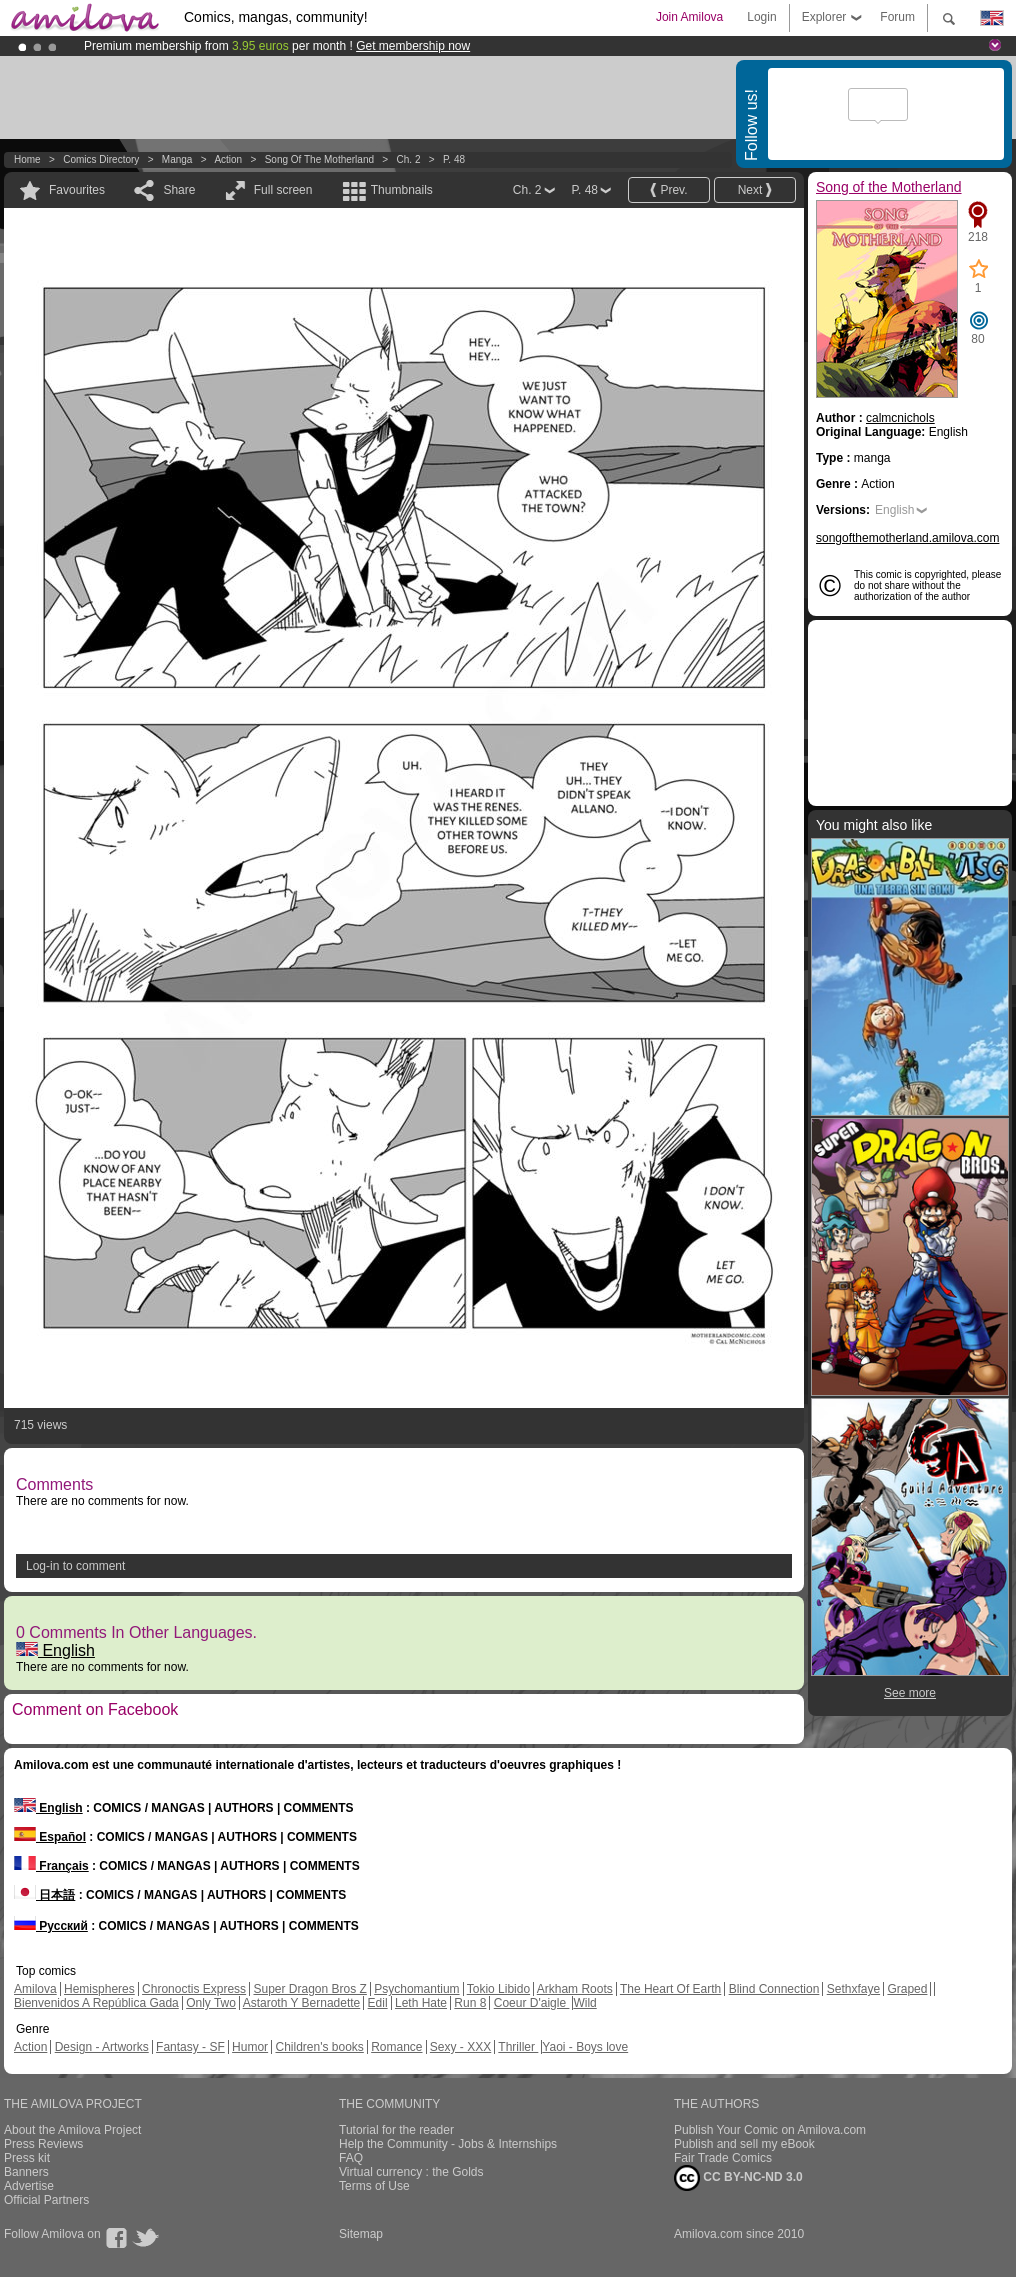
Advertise (29, 2186)
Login (761, 17)
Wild (584, 2003)
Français (51, 1866)
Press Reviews (43, 2144)
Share (179, 190)
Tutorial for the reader (396, 2130)
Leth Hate (421, 2003)
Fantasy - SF (190, 2047)
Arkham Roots (575, 1989)
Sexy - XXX (460, 2047)
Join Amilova (689, 17)
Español (50, 1837)
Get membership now (413, 46)
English (55, 1650)
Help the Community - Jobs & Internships (448, 2144)
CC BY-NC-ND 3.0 (738, 2178)
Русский (51, 1926)
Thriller (518, 2047)
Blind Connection (774, 1989)
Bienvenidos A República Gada (96, 2003)
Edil (378, 2003)
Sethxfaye (853, 1989)
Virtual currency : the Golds (411, 2172)
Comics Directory (101, 159)
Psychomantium (416, 1989)
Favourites (77, 190)
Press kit (27, 2158)
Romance (396, 2047)
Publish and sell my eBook (744, 2144)
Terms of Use (374, 2186)
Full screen (283, 190)
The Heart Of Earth (670, 1989)
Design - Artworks (102, 2047)
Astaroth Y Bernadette (302, 2003)
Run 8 (470, 2003)
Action (228, 159)
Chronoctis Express (194, 1989)
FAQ (351, 2158)
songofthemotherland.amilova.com (907, 538)
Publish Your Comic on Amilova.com (770, 2130)
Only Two (211, 2003)
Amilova (35, 1989)
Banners (26, 2172)
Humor (250, 2047)
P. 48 (454, 159)
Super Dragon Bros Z (309, 1989)
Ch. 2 (409, 159)
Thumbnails (402, 190)
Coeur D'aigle (532, 2003)
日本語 (44, 1895)
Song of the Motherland (319, 159)
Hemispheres (99, 1989)
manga (177, 159)
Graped (907, 1989)
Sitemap (361, 2234)
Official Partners (46, 2200)
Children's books (319, 2047)
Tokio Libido (498, 1989)
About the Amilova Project (72, 2130)
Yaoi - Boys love (585, 2047)
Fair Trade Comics (723, 2158)
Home (27, 159)
